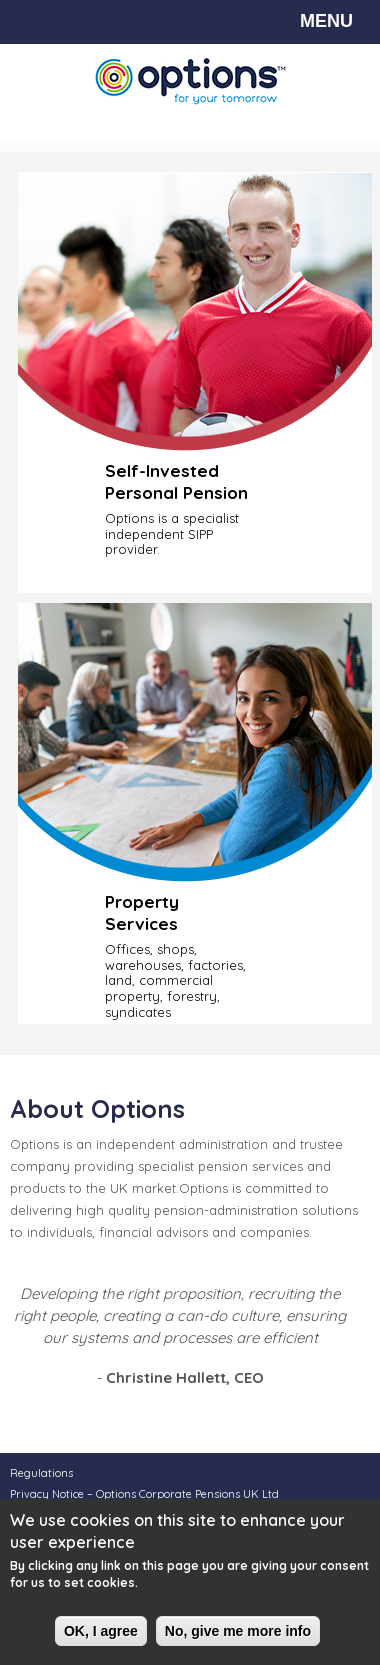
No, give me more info (238, 1632)
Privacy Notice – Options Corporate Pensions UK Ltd (144, 1494)
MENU (326, 21)
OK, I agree (101, 1632)
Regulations (41, 1473)
